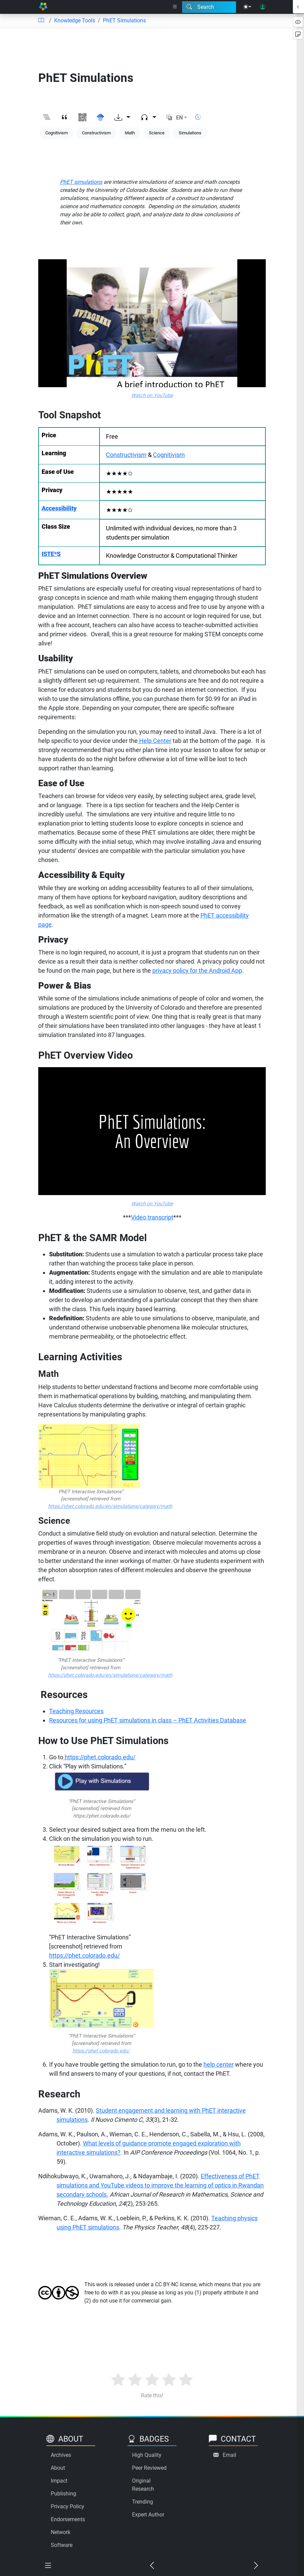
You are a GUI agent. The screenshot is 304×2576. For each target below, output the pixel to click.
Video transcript (152, 1217)
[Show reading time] (198, 117)
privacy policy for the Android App (197, 970)
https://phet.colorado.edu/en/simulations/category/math (110, 1506)
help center (218, 2064)
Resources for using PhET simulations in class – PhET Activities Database (147, 1720)
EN (179, 117)
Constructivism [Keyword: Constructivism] (96, 132)
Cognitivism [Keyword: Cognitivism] (56, 132)
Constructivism (126, 454)
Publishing (63, 2493)
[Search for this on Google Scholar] (100, 118)
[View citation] (64, 118)
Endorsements (68, 2519)
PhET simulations (81, 182)
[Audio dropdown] (148, 118)
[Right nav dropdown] (175, 7)
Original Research (143, 2485)
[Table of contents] (41, 21)
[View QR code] (82, 118)
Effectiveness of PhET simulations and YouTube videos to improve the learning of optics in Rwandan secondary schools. (160, 2185)
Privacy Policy (67, 2506)
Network (60, 2532)
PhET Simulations (124, 20)
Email (229, 2455)
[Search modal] (209, 7)
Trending (142, 2501)
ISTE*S (51, 553)
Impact (59, 2481)
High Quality (146, 2455)
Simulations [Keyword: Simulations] (190, 132)
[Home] (43, 7)
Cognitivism (169, 454)
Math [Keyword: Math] (130, 132)
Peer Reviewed (149, 2468)
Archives (61, 2455)
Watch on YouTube (152, 395)
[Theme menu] (247, 7)
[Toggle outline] (46, 118)
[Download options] (122, 118)
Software (61, 2545)
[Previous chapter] (152, 2566)
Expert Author (148, 2514)
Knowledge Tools (74, 20)
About (58, 2468)
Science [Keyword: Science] (157, 132)
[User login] (263, 7)
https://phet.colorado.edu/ (99, 1757)
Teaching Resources (76, 1711)
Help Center (154, 740)
